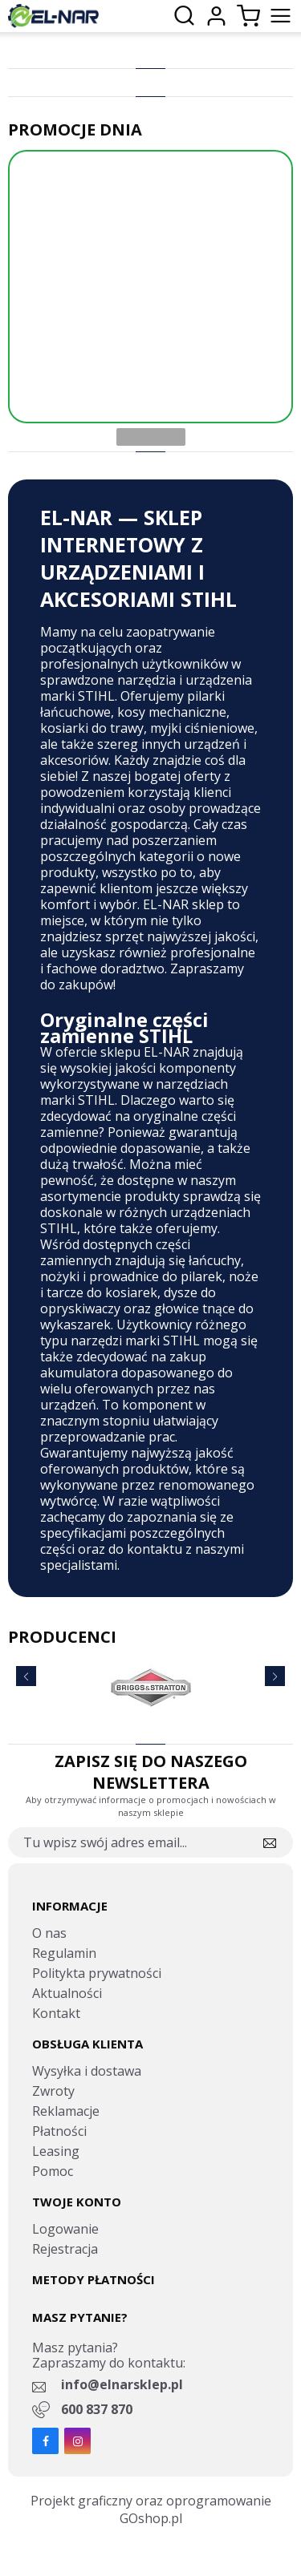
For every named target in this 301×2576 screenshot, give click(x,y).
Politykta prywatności (96, 1973)
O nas (49, 1933)
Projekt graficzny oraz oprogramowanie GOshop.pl (151, 2509)
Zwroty (53, 2091)
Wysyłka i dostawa (86, 2071)
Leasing (55, 2151)
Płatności (59, 2131)
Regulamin (64, 1953)
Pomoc (52, 2171)
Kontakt (56, 2013)
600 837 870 (96, 2409)
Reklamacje (66, 2111)
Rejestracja (65, 2249)
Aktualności (67, 1993)
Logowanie (65, 2229)
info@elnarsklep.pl (122, 2384)
